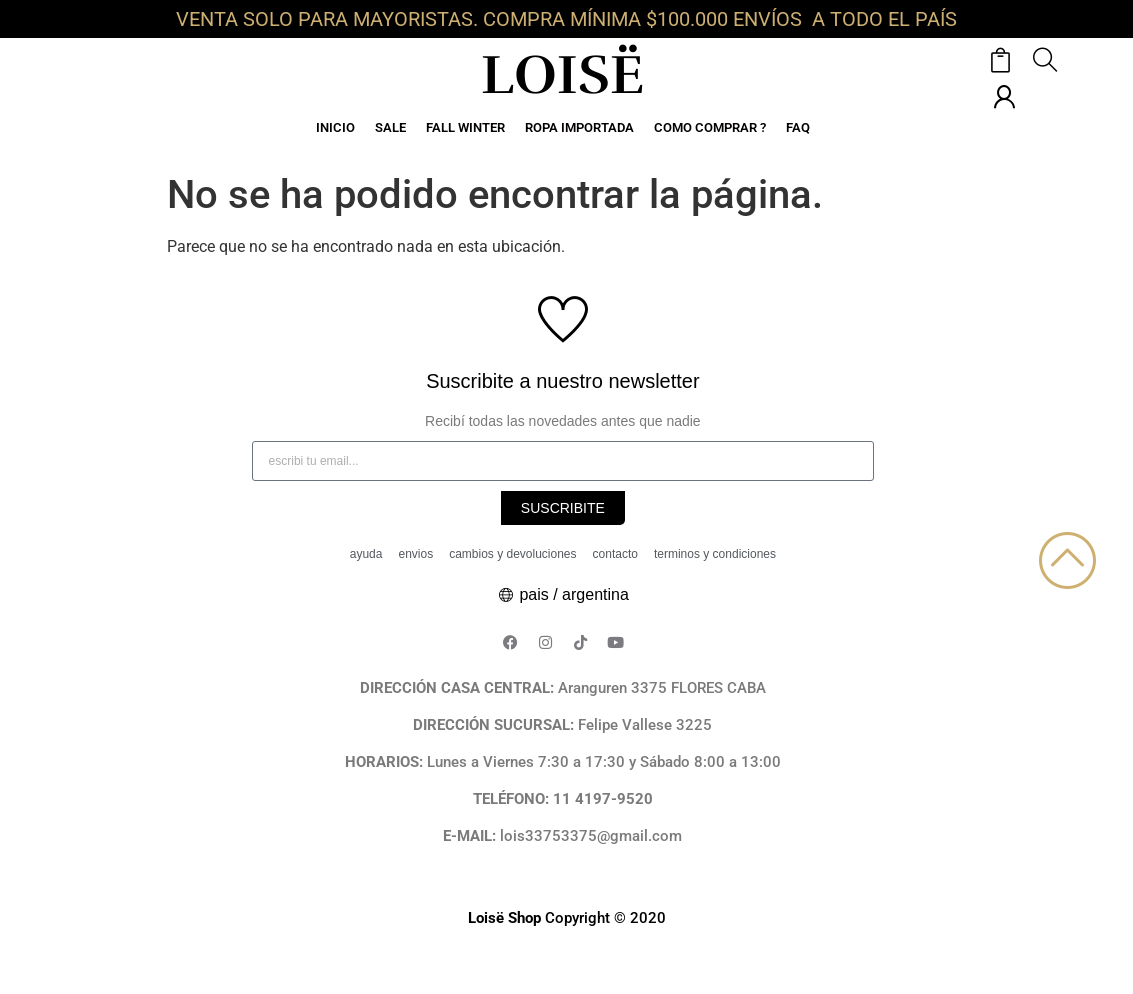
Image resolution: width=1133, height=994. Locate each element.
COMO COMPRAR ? (710, 127)
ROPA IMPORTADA (579, 127)
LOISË (562, 75)
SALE (390, 127)
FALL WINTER (465, 127)
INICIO (335, 127)
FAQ (798, 127)
